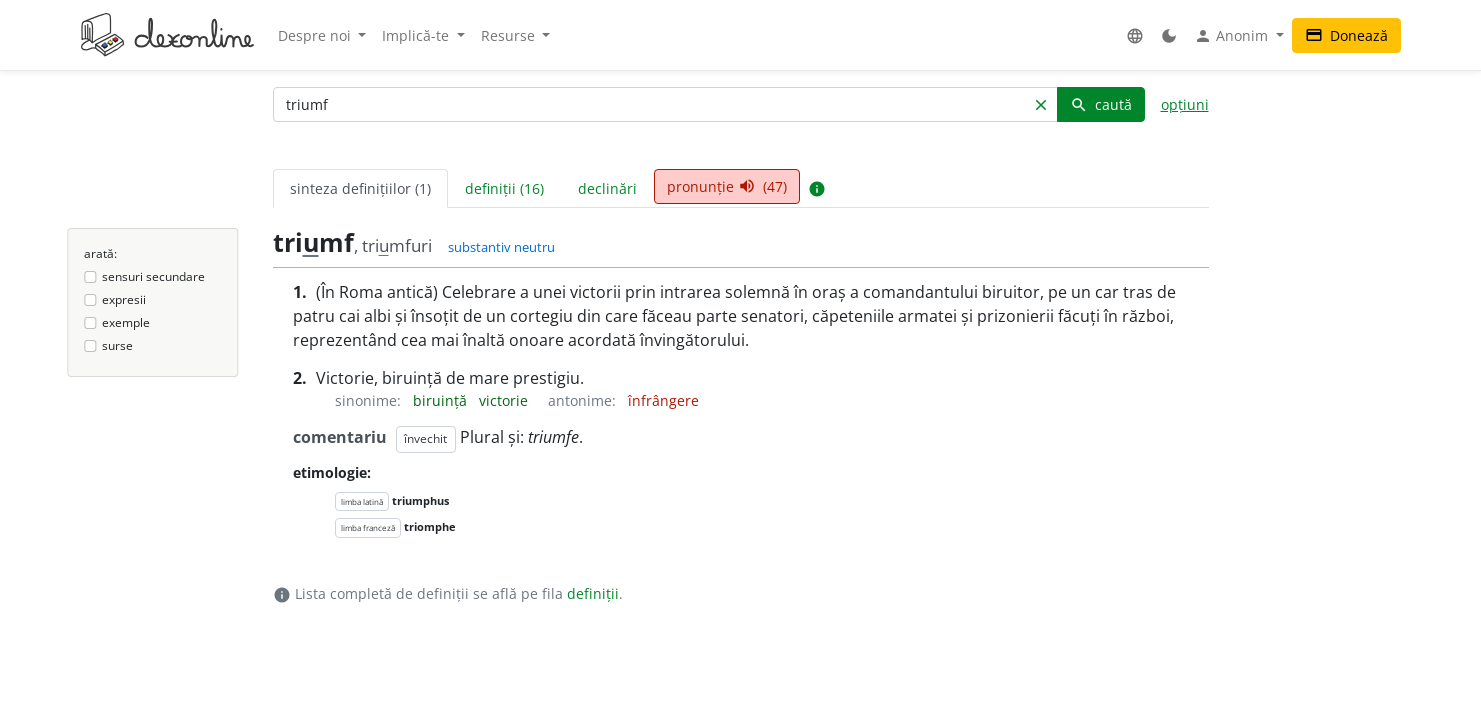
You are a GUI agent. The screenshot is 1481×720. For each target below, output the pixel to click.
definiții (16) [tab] (504, 188)
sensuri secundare (153, 276)
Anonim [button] (1233, 36)
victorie (505, 400)
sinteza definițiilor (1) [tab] (360, 188)
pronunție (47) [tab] (727, 186)
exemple (126, 322)
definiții (593, 593)
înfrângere (663, 400)
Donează (1346, 35)
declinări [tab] (607, 188)
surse (117, 345)
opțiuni (1185, 104)
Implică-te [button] (417, 35)
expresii (124, 299)
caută (1101, 104)
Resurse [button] (510, 35)
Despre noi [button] (316, 35)
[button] (1135, 35)
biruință (442, 400)
